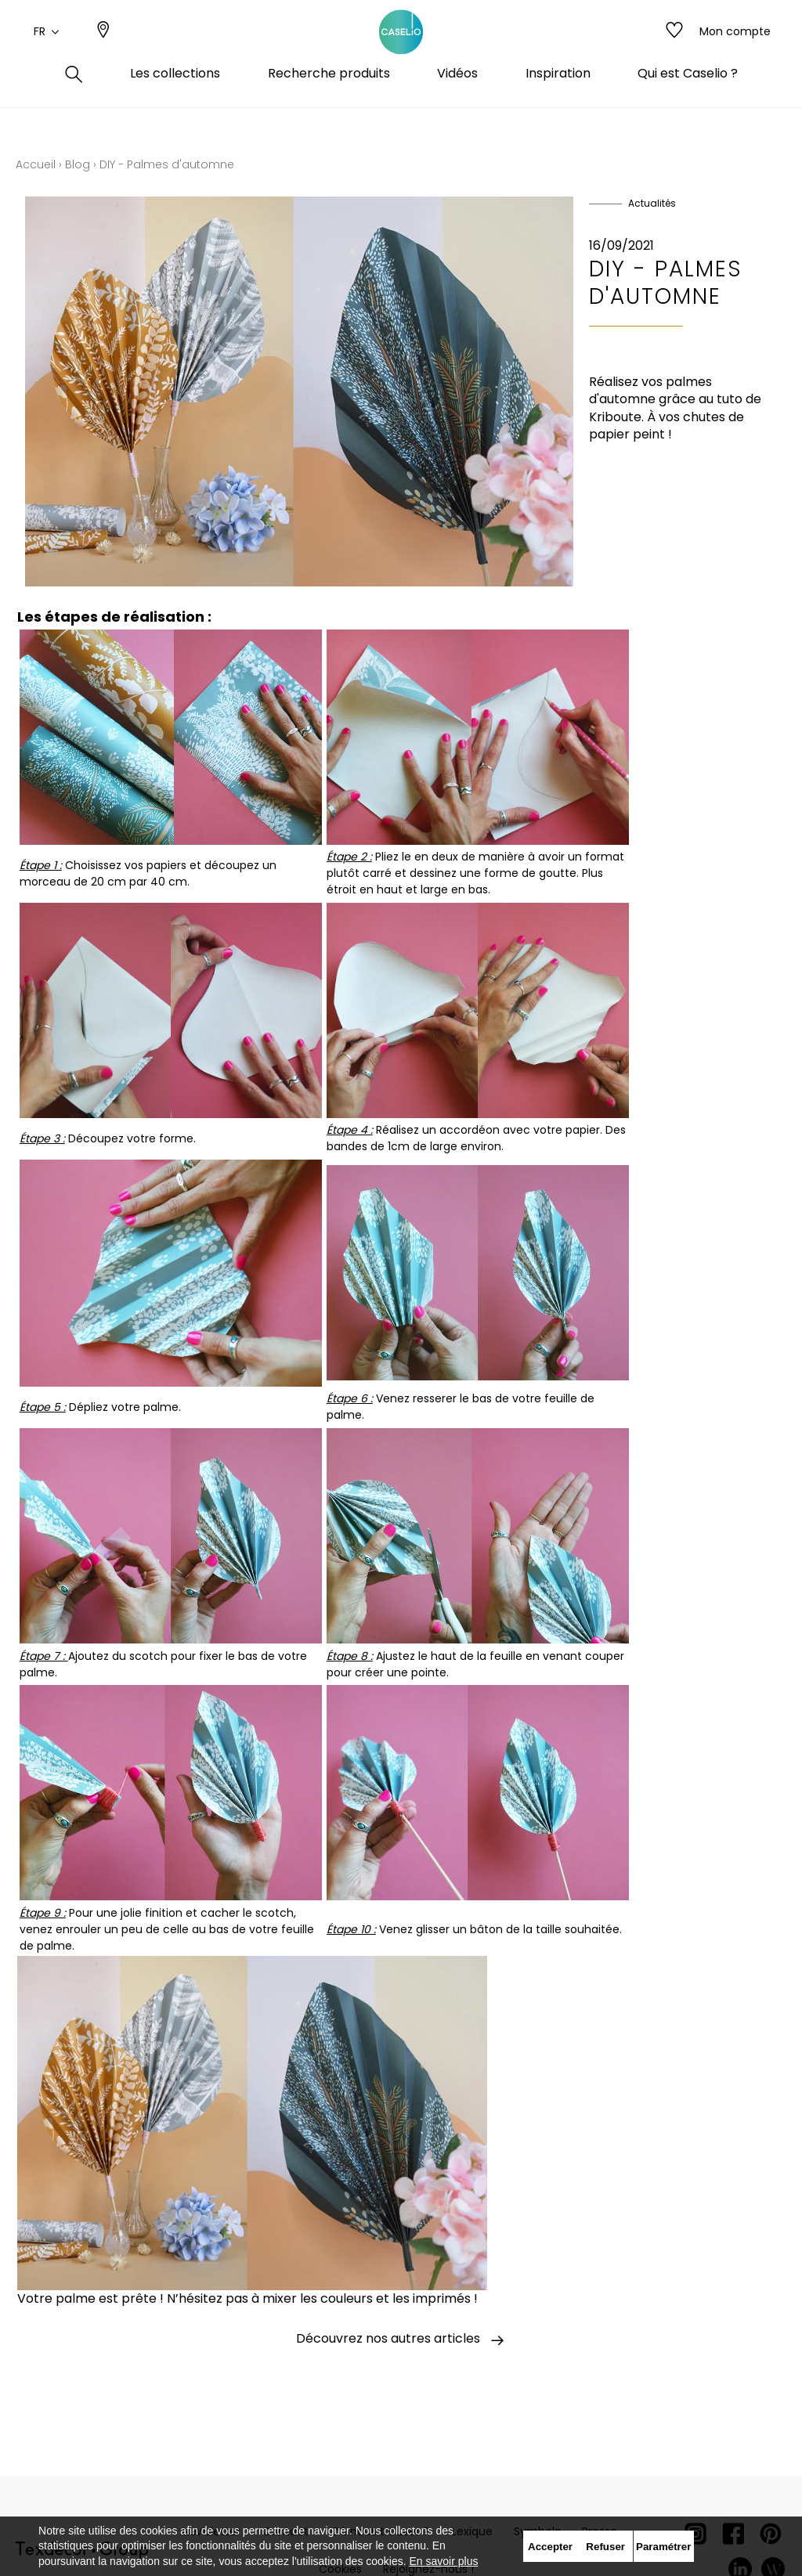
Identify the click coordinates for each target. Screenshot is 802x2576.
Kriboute (615, 417)
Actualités (652, 203)
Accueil (36, 164)
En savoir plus (444, 2561)
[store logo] (401, 49)
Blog (77, 164)
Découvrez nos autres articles (401, 2339)
